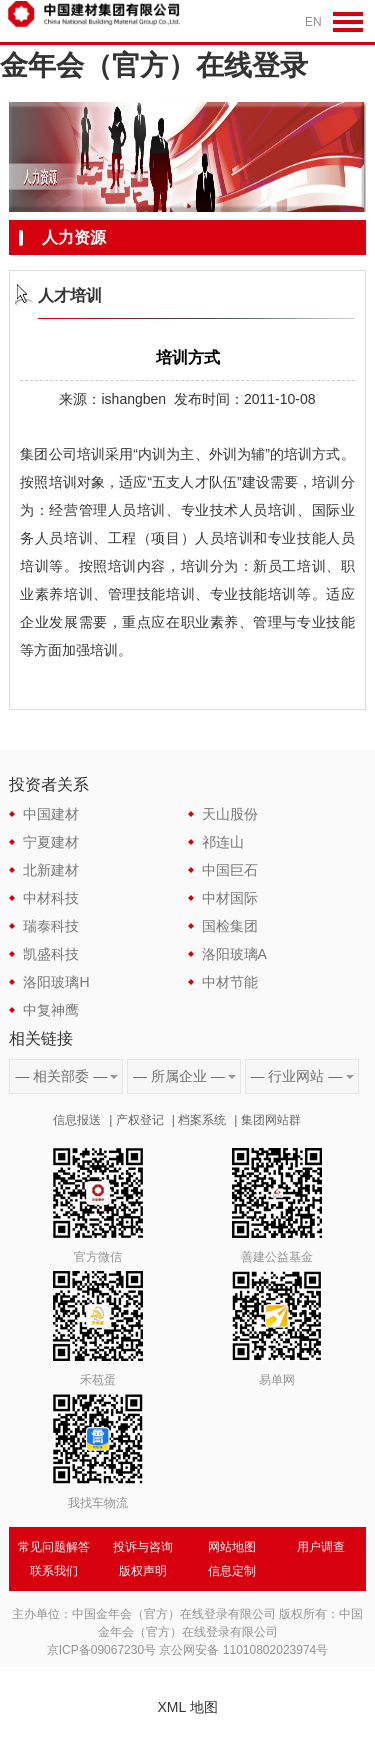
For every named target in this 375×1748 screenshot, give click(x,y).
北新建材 (51, 870)
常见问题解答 (54, 1547)
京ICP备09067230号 (101, 1650)
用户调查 (321, 1547)
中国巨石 (230, 870)
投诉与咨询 (143, 1547)
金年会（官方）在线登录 (154, 65)
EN (313, 22)
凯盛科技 (51, 954)
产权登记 (140, 1120)
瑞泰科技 (51, 926)
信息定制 (232, 1571)
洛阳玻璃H (56, 982)
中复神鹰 (51, 1010)
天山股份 (230, 814)
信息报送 (77, 1120)
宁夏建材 (51, 842)
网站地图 (232, 1547)
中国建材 (51, 814)
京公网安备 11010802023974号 (243, 1650)
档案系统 (202, 1120)
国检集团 (230, 926)
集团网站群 (271, 1120)
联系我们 (54, 1571)
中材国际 (230, 898)
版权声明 (143, 1571)
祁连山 (223, 842)
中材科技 (51, 898)
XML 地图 (187, 1707)
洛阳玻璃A (234, 954)
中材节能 (230, 982)
